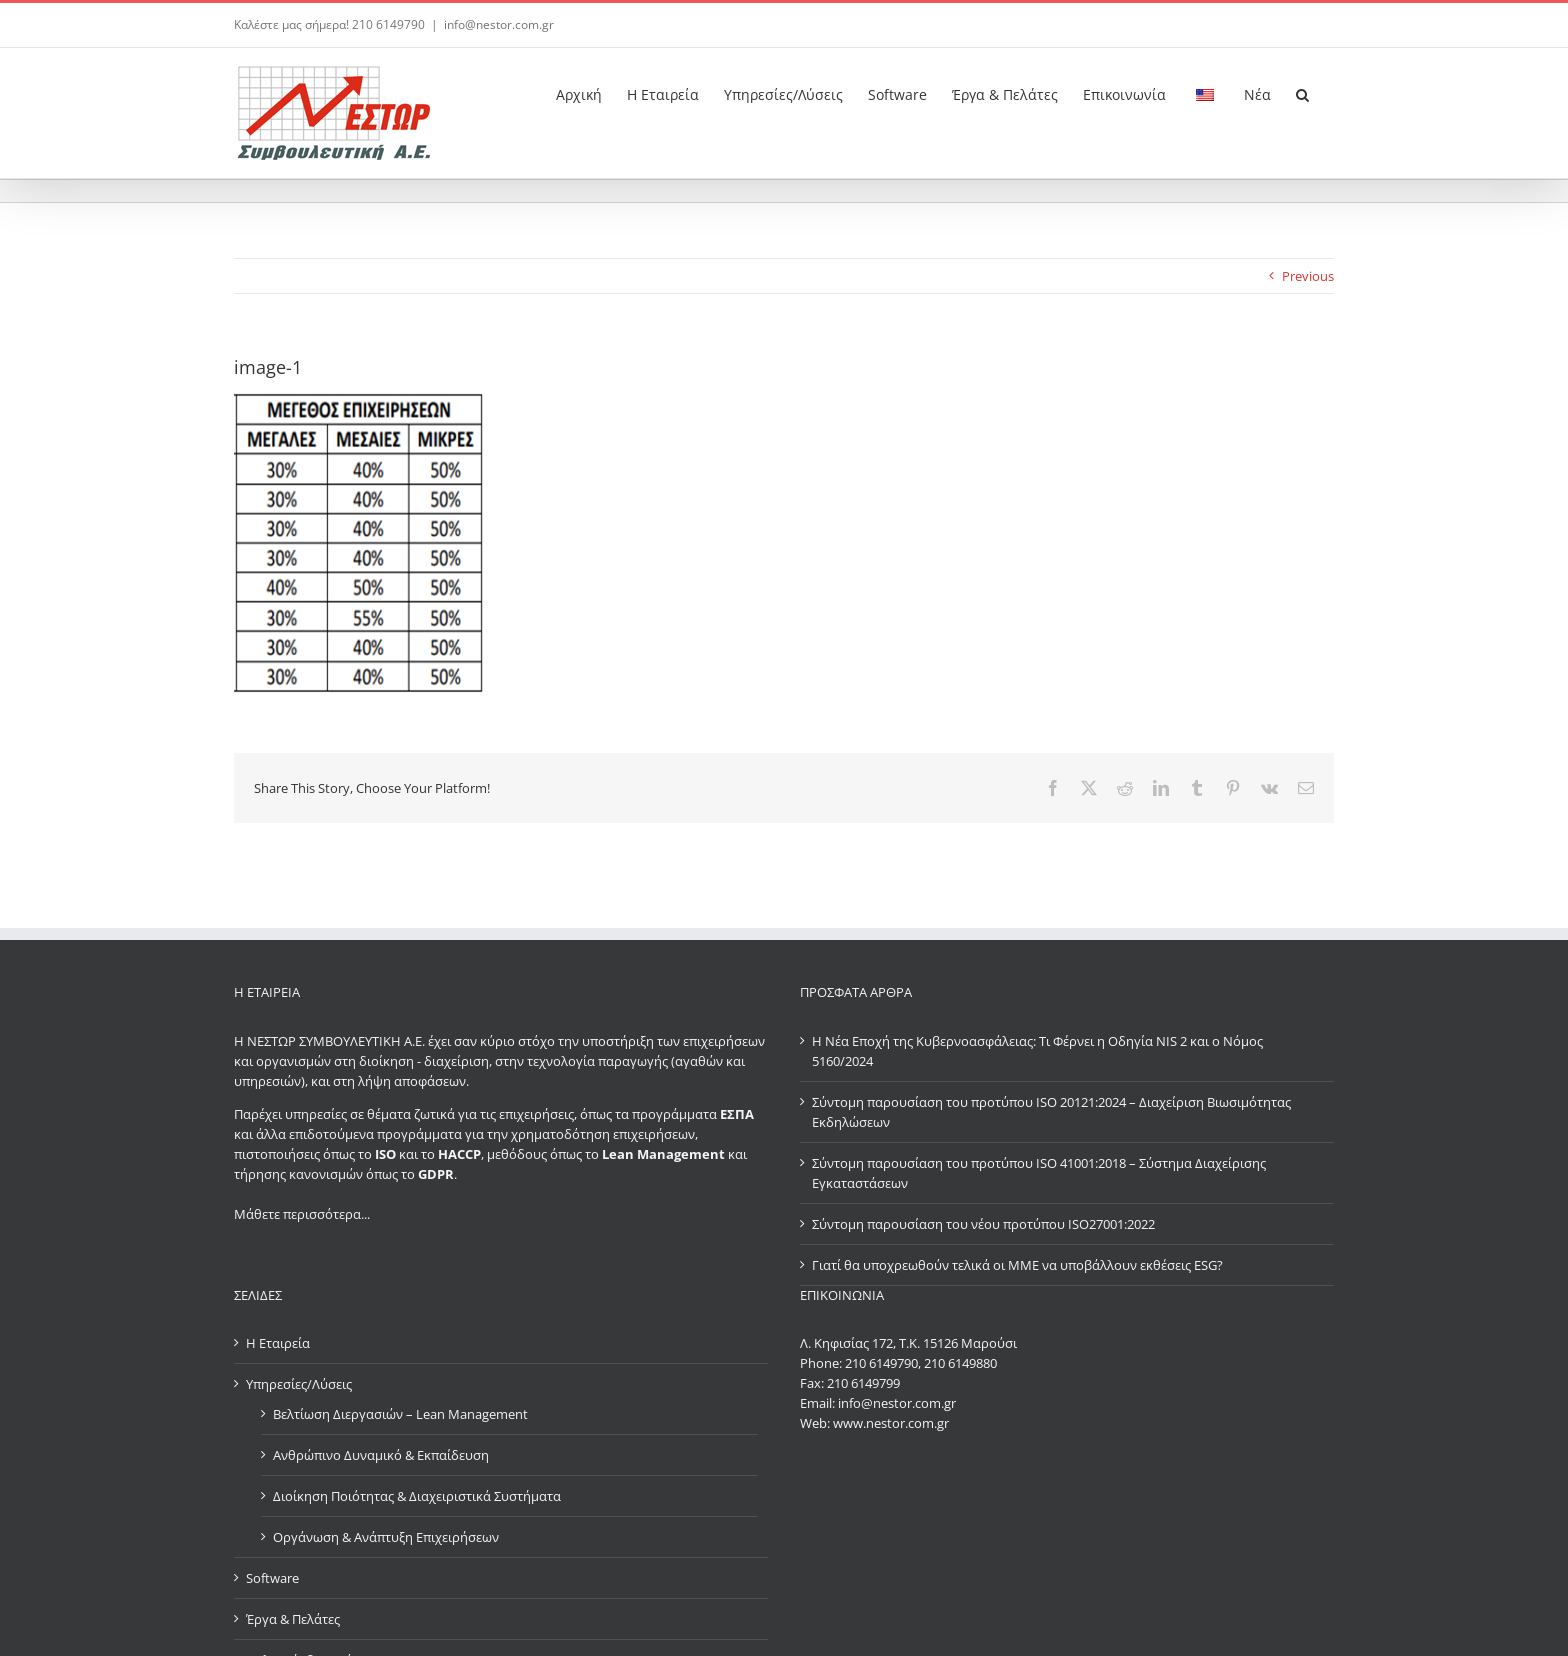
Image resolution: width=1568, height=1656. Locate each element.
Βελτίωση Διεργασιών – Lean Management (400, 1414)
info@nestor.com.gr (499, 24)
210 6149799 (863, 1383)
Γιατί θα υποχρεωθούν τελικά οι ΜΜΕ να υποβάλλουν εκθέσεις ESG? (1017, 1265)
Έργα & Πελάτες (293, 1619)
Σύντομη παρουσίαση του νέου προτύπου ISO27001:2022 (983, 1224)
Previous (1308, 276)
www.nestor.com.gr (891, 1423)
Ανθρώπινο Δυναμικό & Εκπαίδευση (381, 1455)
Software (272, 1578)
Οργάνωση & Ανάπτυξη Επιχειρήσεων (386, 1537)
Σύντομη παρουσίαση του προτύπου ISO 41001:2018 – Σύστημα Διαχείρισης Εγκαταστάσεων (1039, 1173)
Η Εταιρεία (278, 1343)
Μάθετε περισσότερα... (302, 1214)
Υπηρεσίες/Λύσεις (299, 1384)
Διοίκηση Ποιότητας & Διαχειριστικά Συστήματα (417, 1496)
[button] (1302, 92)
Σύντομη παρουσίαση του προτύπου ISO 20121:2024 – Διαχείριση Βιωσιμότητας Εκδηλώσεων (1051, 1112)
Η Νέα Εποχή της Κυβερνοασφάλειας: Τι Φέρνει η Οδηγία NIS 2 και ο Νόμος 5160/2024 (1037, 1051)
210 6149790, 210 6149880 (921, 1363)
